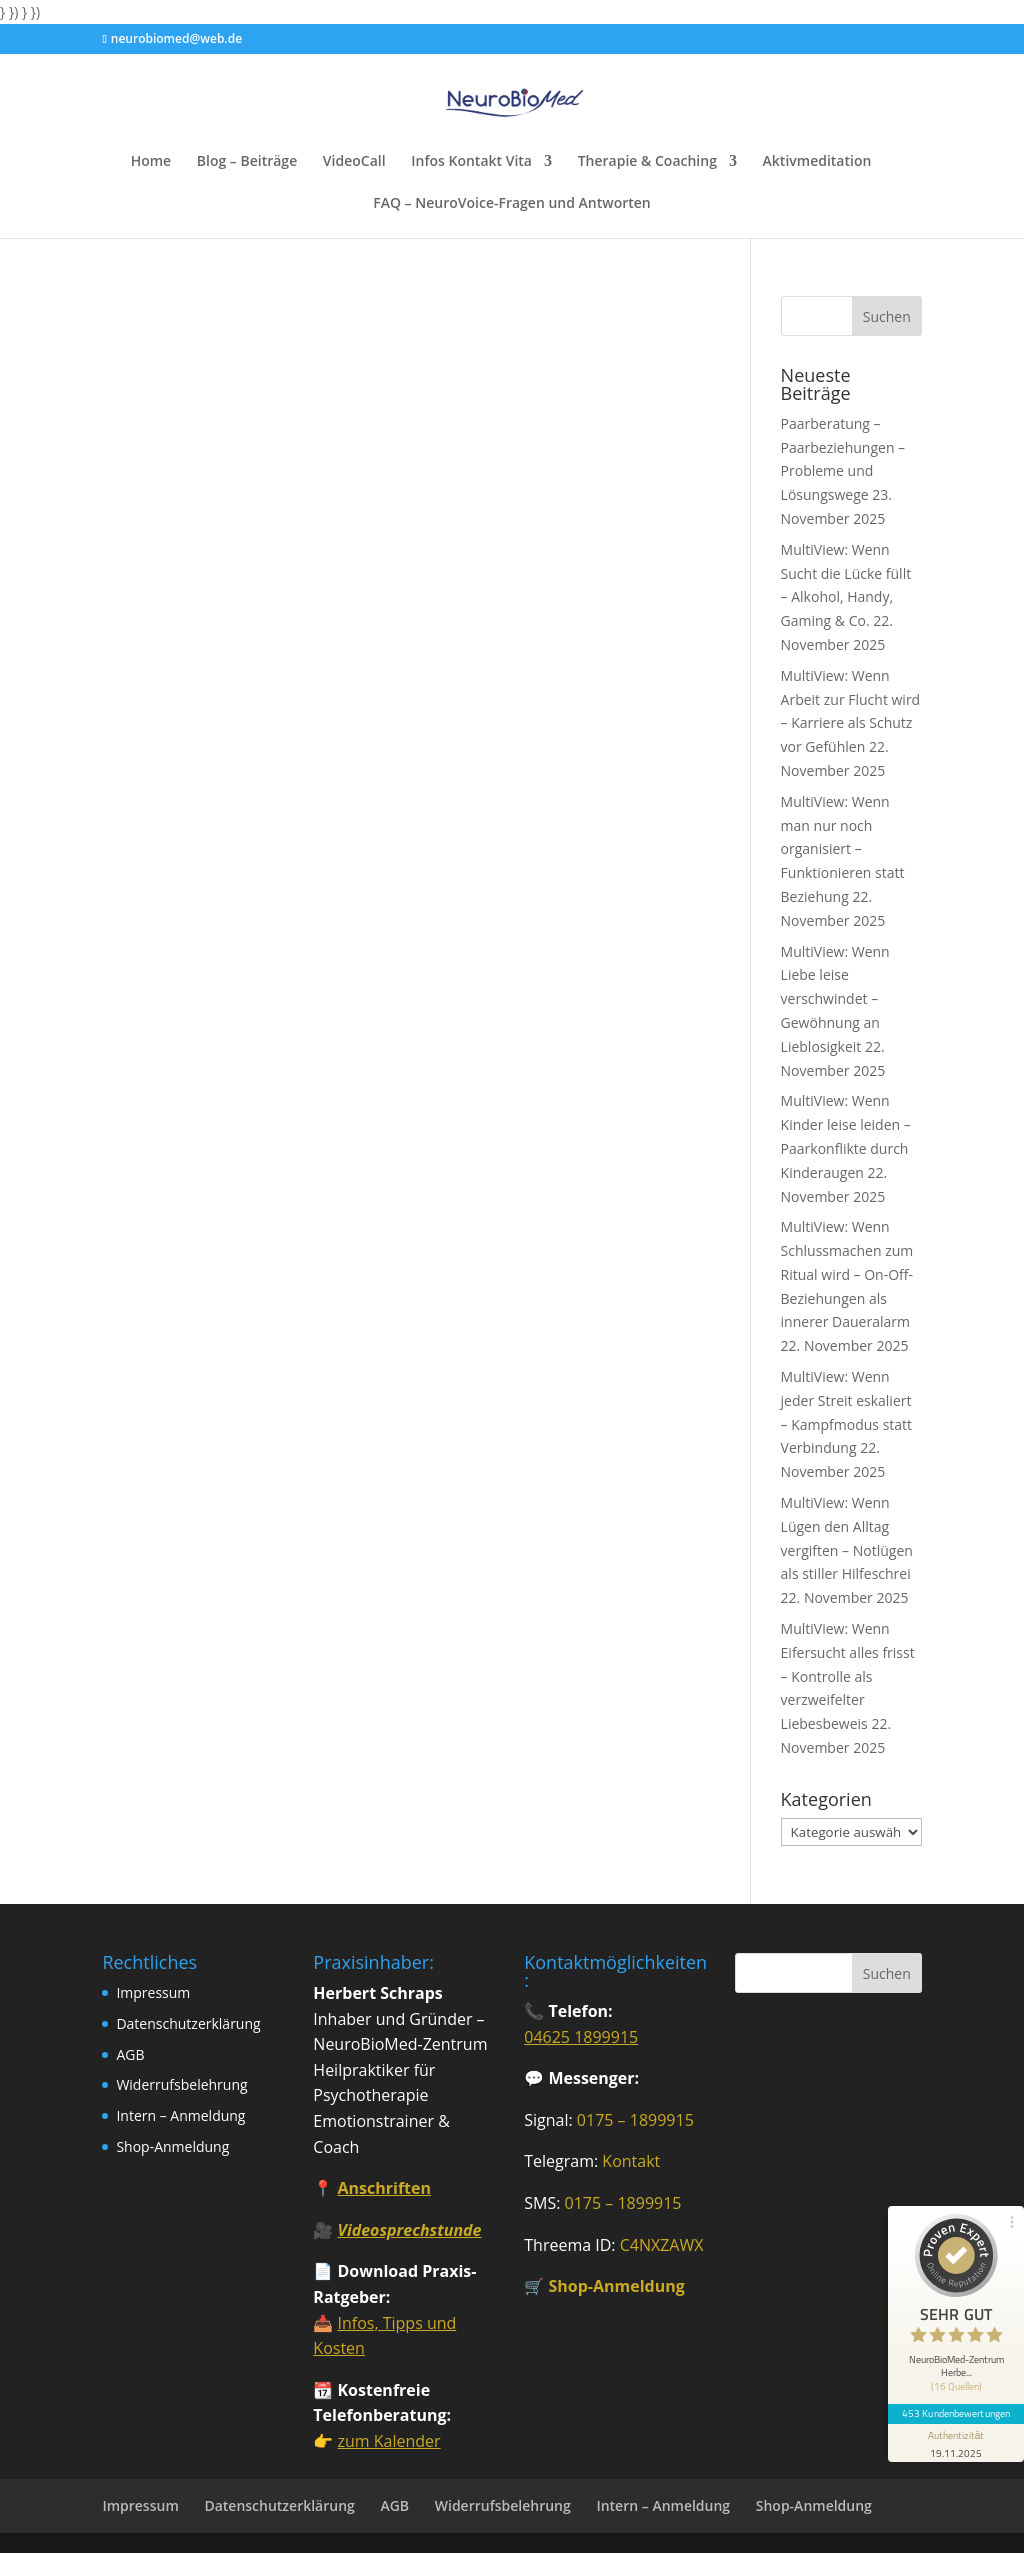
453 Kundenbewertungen (956, 2413)
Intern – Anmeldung (180, 2115)
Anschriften (384, 2188)
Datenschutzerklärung (188, 2023)
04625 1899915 (581, 2037)
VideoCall (354, 162)
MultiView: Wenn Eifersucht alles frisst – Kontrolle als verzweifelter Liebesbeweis (848, 1676)
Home (151, 162)
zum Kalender (388, 2441)
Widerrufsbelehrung (181, 2084)
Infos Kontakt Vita (471, 162)
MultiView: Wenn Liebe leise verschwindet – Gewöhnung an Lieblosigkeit (835, 999)
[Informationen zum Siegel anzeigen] (956, 2443)
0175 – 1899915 (635, 2120)
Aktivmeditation (817, 162)
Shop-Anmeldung (172, 2146)
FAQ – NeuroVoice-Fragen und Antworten (512, 204)
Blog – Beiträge (247, 162)
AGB (130, 2054)
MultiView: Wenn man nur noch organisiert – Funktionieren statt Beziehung (843, 849)
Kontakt (631, 2161)
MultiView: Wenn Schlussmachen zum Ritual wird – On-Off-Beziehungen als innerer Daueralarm (847, 1274)
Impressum (153, 1992)
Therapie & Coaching (647, 162)
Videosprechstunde (409, 2230)
